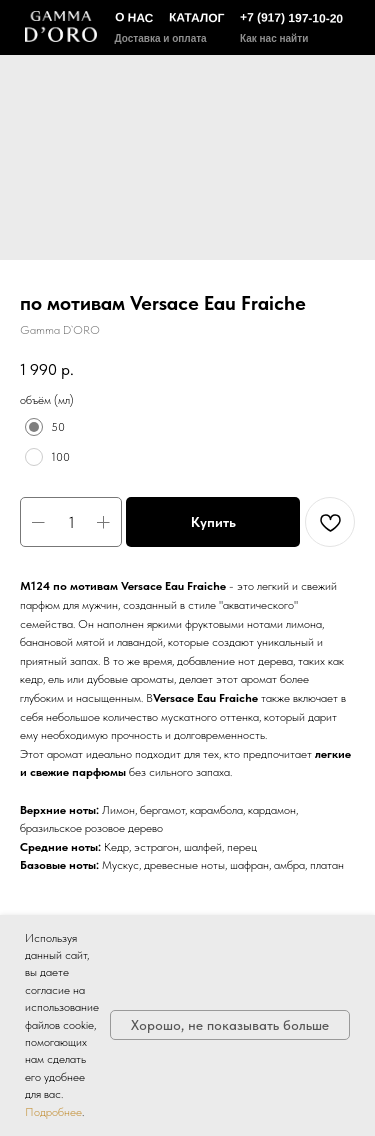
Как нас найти (274, 38)
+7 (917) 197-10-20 (290, 18)
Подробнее (53, 1112)
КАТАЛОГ (197, 17)
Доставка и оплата (161, 38)
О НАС (133, 17)
